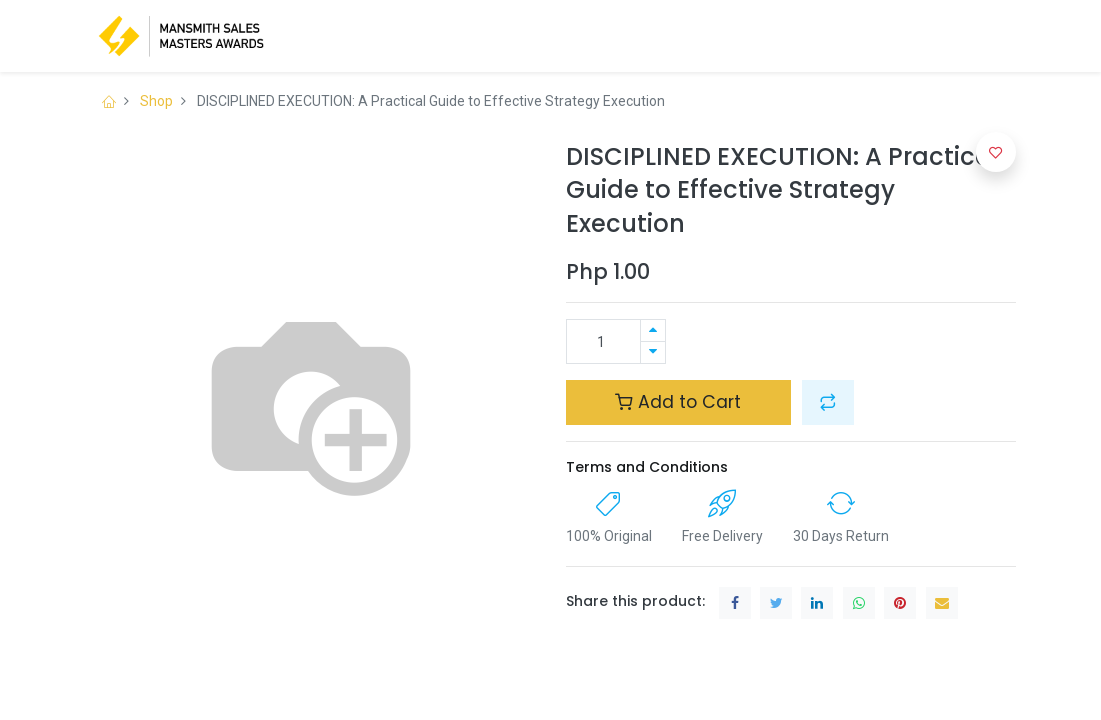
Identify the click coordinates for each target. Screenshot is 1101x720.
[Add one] (653, 330)
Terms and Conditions (647, 467)
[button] (828, 402)
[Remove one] (653, 352)
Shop (156, 101)
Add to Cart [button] (678, 402)
